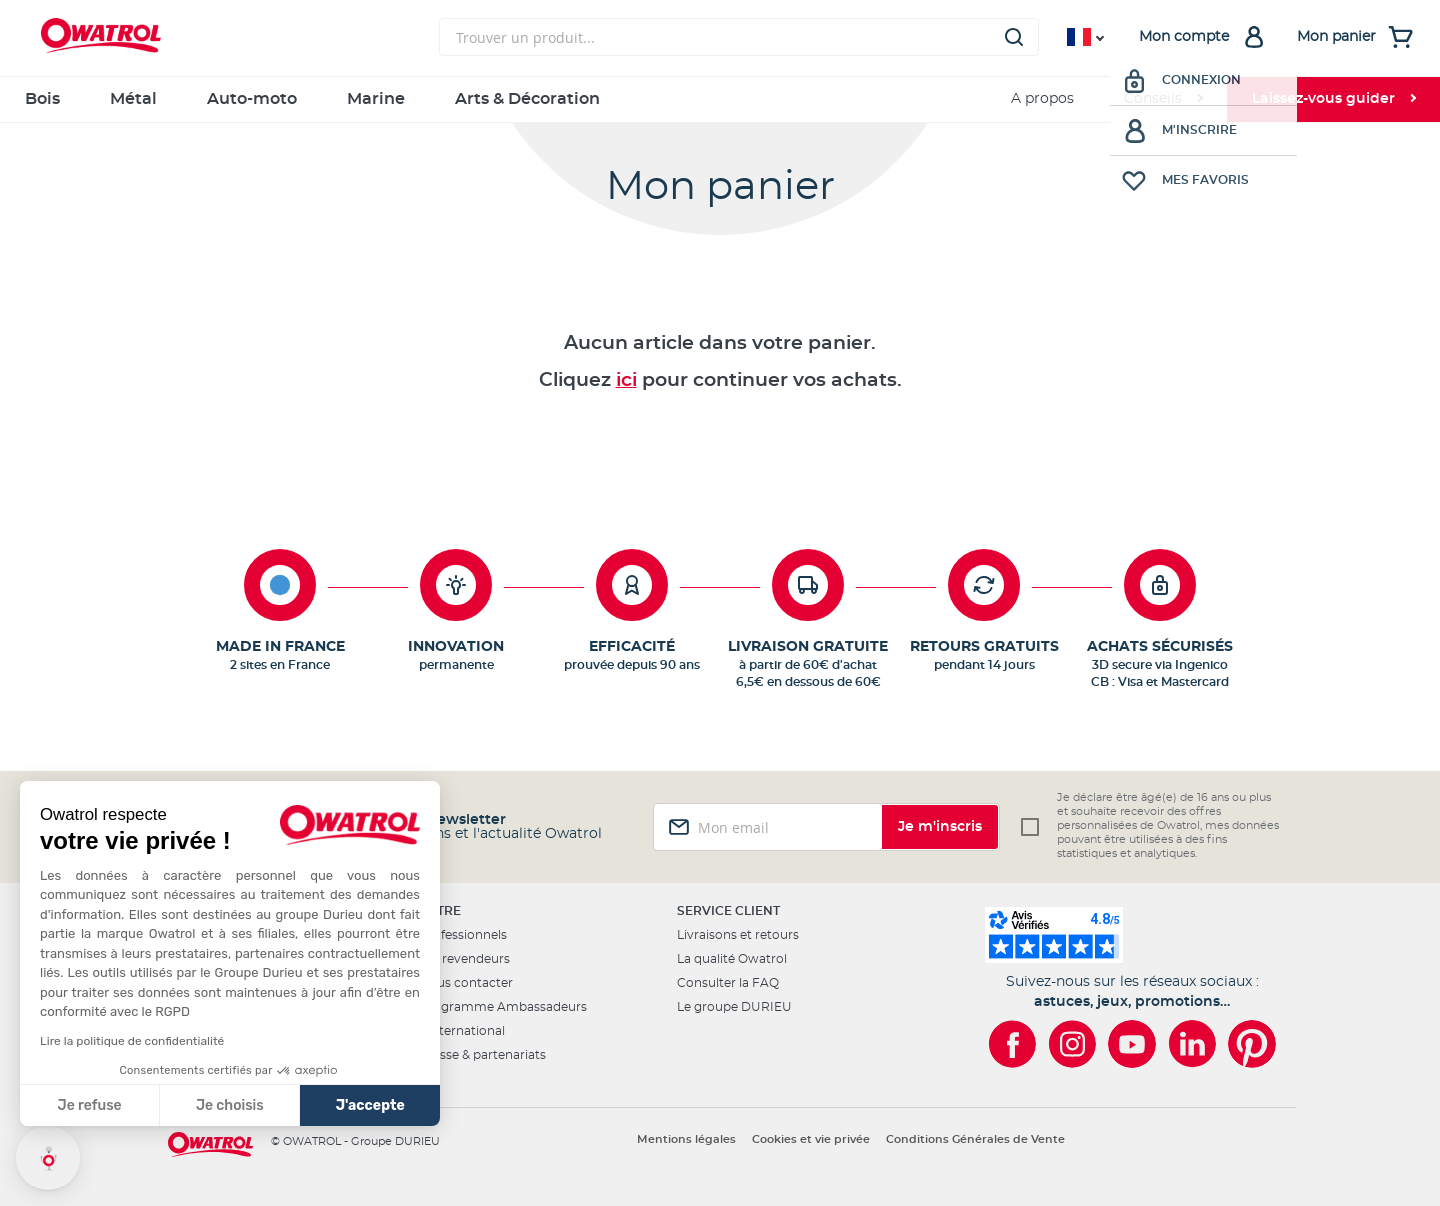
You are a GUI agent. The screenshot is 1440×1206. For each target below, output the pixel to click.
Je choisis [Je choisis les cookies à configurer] (230, 1105)
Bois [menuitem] (42, 99)
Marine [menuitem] (376, 99)
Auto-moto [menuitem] (252, 99)
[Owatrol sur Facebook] (1012, 1044)
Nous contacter (466, 983)
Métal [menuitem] (133, 99)
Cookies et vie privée (811, 1139)
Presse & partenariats (482, 1055)
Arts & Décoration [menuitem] (527, 99)
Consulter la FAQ (728, 983)
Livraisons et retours (738, 935)
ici (626, 380)
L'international (462, 1031)
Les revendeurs (464, 959)
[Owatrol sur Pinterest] (1252, 1044)
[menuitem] (1163, 99)
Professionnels (463, 935)
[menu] (720, 99)
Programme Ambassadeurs (503, 1007)
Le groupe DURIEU (734, 1007)
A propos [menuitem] (1042, 99)
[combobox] (739, 37)
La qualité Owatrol (732, 959)
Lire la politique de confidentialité (132, 1041)
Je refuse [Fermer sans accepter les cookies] (90, 1105)
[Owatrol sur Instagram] (1072, 1044)
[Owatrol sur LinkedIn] (1192, 1044)
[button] (48, 1158)
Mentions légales (686, 1139)
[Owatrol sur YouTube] (1132, 1044)
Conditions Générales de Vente (975, 1139)
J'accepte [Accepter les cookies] (370, 1105)
